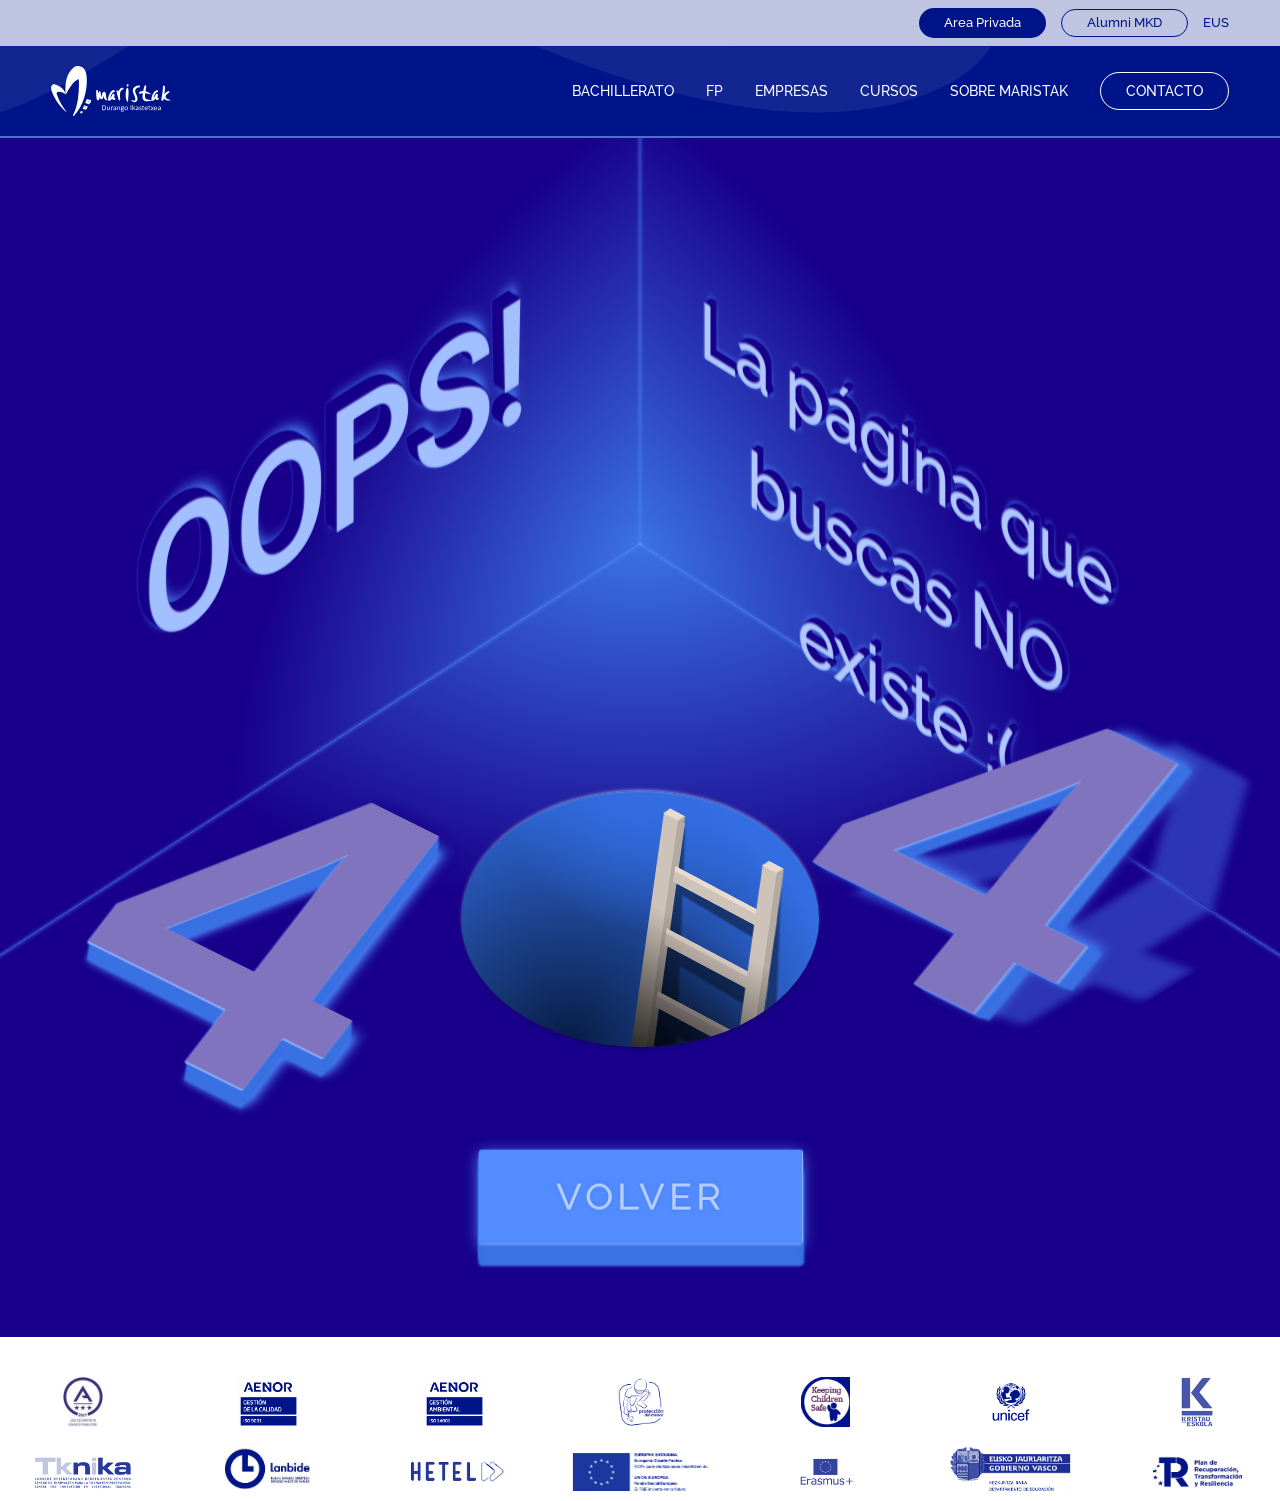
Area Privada (982, 22)
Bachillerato (623, 91)
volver (640, 1196)
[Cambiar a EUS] (1216, 23)
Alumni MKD (1124, 22)
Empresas (791, 91)
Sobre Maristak (1009, 91)
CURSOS (889, 91)
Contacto (1164, 91)
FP (714, 91)
